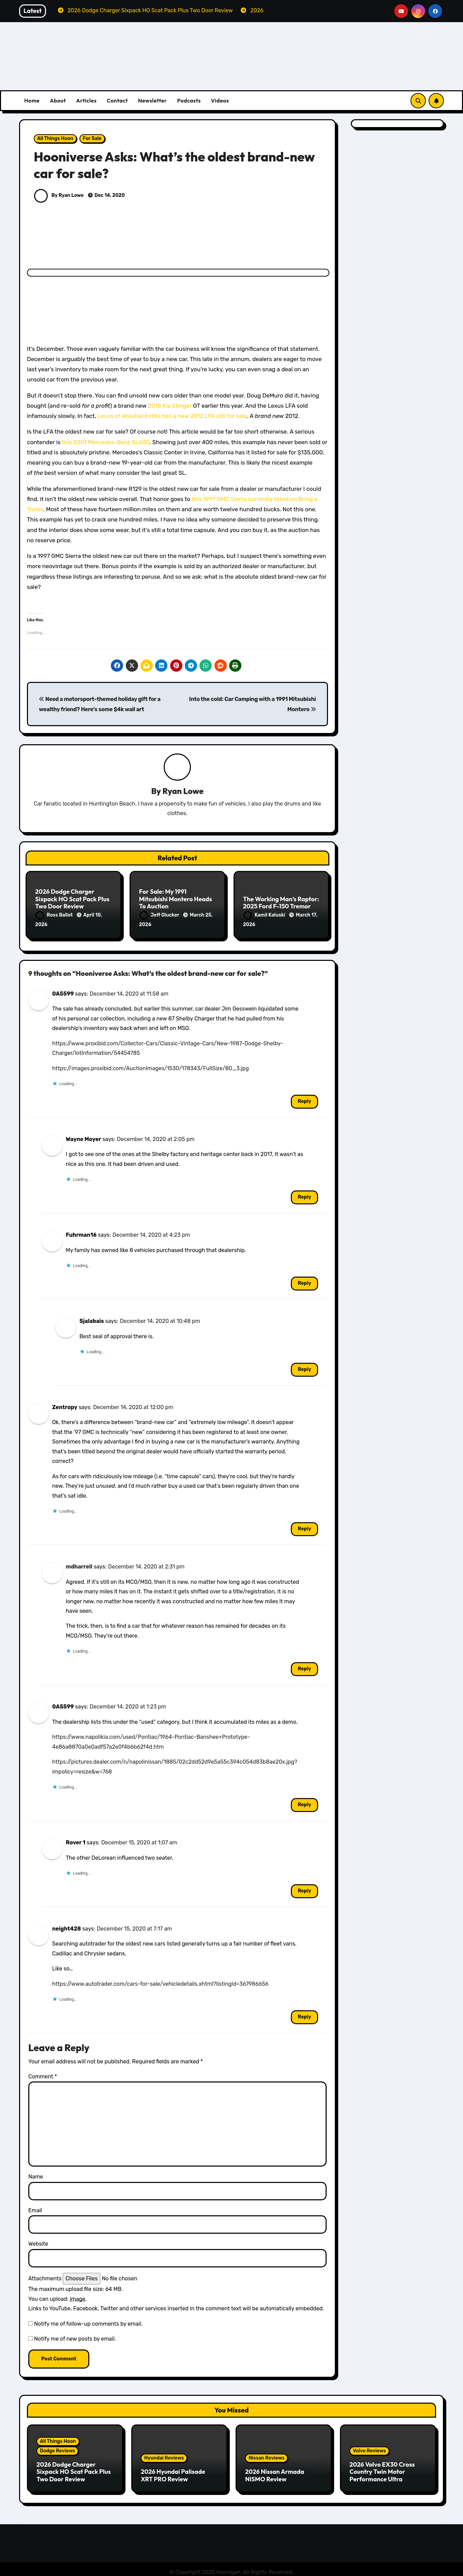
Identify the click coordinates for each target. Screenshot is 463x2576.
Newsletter (152, 100)
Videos (220, 100)
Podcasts (188, 100)
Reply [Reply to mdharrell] (304, 1666)
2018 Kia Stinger (170, 405)
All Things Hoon (55, 138)
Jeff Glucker (159, 915)
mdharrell (79, 1564)
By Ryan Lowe (59, 195)
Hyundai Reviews (164, 2455)
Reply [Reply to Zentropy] (304, 1526)
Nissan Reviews (266, 2455)
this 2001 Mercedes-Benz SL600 (105, 442)
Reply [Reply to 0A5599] (304, 1099)
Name (35, 2174)
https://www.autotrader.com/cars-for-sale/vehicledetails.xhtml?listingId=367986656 (160, 1981)
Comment (42, 2073)
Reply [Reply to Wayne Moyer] (304, 1194)
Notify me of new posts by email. (75, 2336)
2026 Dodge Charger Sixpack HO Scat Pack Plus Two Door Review (72, 899)
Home (32, 100)
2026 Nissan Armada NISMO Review (274, 2472)
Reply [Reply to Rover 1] (304, 1888)
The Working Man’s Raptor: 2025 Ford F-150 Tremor (281, 903)
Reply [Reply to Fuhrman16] (304, 1280)
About (58, 100)
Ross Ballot (54, 915)
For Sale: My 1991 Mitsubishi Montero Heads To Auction (175, 899)
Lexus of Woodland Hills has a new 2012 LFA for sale (172, 415)
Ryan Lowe (183, 791)
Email (35, 2207)
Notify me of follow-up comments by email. (88, 2320)
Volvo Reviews (369, 2448)
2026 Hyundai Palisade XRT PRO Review (173, 2472)
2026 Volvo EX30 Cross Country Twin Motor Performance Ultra (382, 2468)
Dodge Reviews (57, 2448)
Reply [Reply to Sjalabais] (304, 1367)
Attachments (44, 2275)
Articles (86, 100)
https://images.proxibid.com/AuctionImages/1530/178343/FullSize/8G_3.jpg (150, 1065)
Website (38, 2241)
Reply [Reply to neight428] (304, 2014)
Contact (117, 100)
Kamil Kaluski (264, 915)
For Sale (92, 138)
